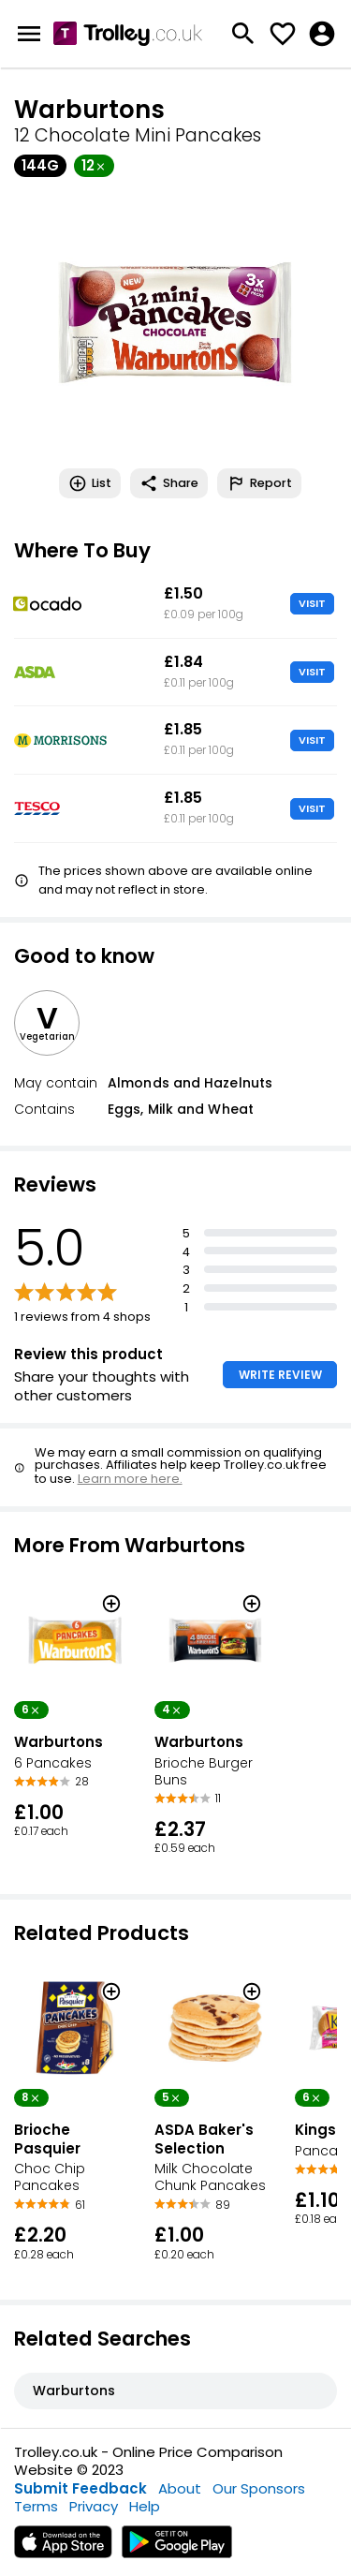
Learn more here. (130, 1479)
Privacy (93, 2506)
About (179, 2488)
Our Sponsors (258, 2488)
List (89, 483)
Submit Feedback (80, 2488)
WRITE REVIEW (280, 1375)
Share (168, 483)
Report (259, 483)
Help (144, 2506)
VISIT (312, 603)
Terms (36, 2506)
